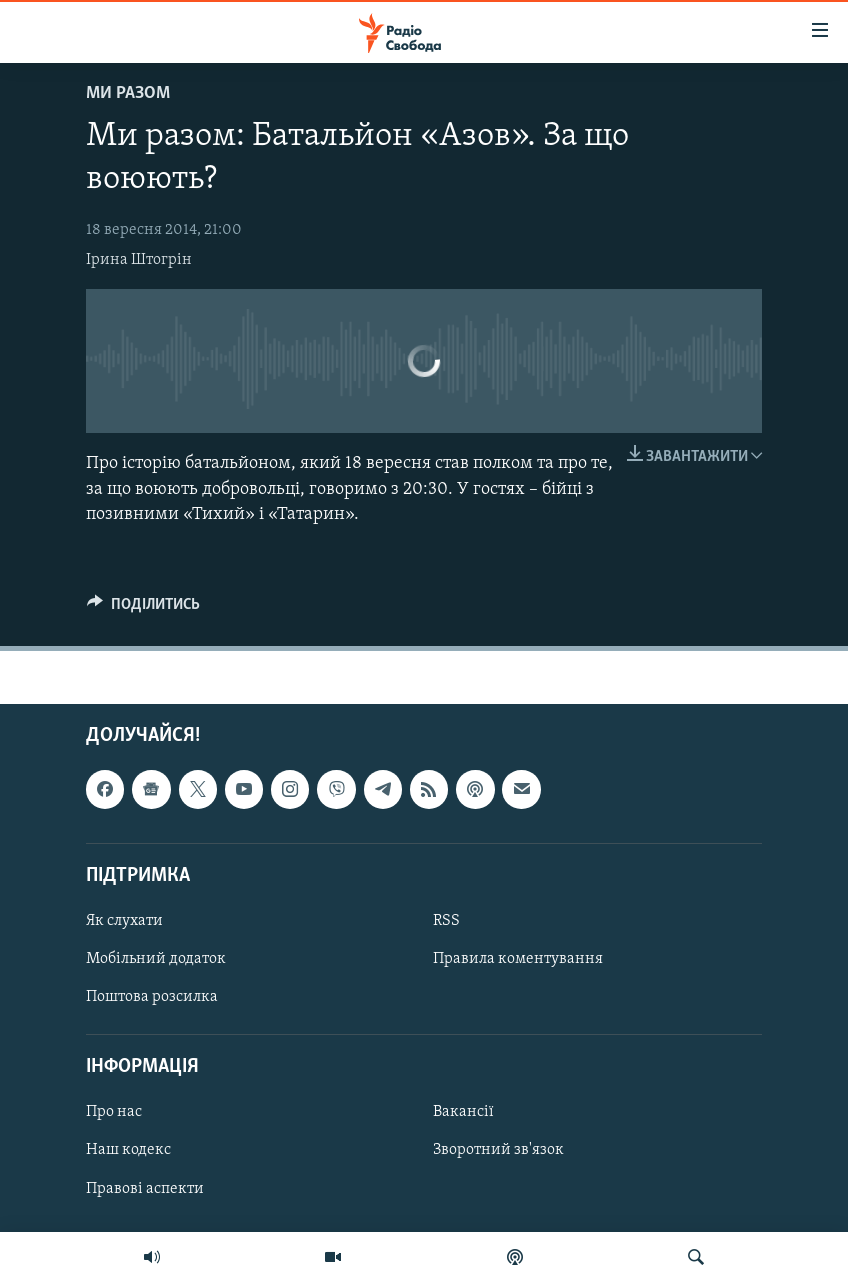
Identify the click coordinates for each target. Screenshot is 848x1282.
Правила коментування (518, 959)
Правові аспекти (145, 1188)
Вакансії (463, 1112)
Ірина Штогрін (139, 260)
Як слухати (124, 921)
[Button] (143, 609)
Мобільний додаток (156, 959)
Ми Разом (128, 93)
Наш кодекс (128, 1150)
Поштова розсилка (152, 997)
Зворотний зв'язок (498, 1150)
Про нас (114, 1112)
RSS (446, 921)
